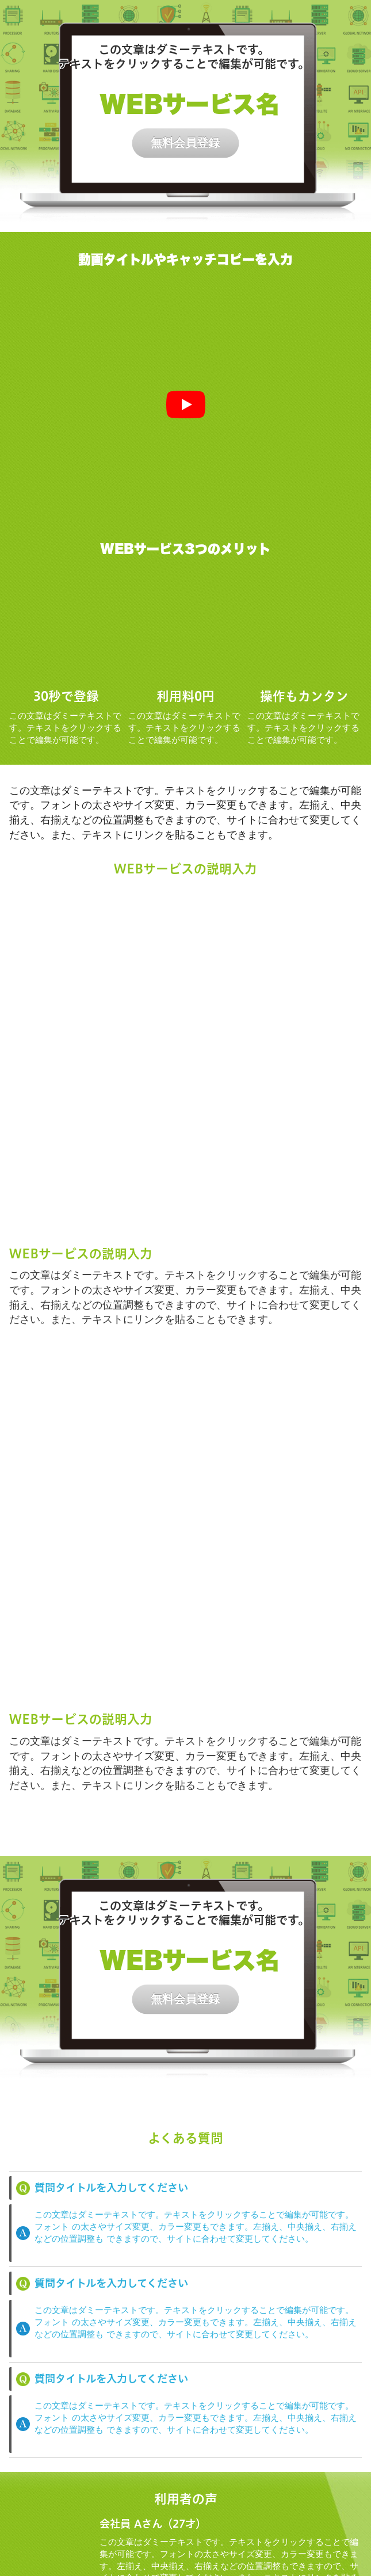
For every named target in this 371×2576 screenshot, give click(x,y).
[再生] (185, 404)
